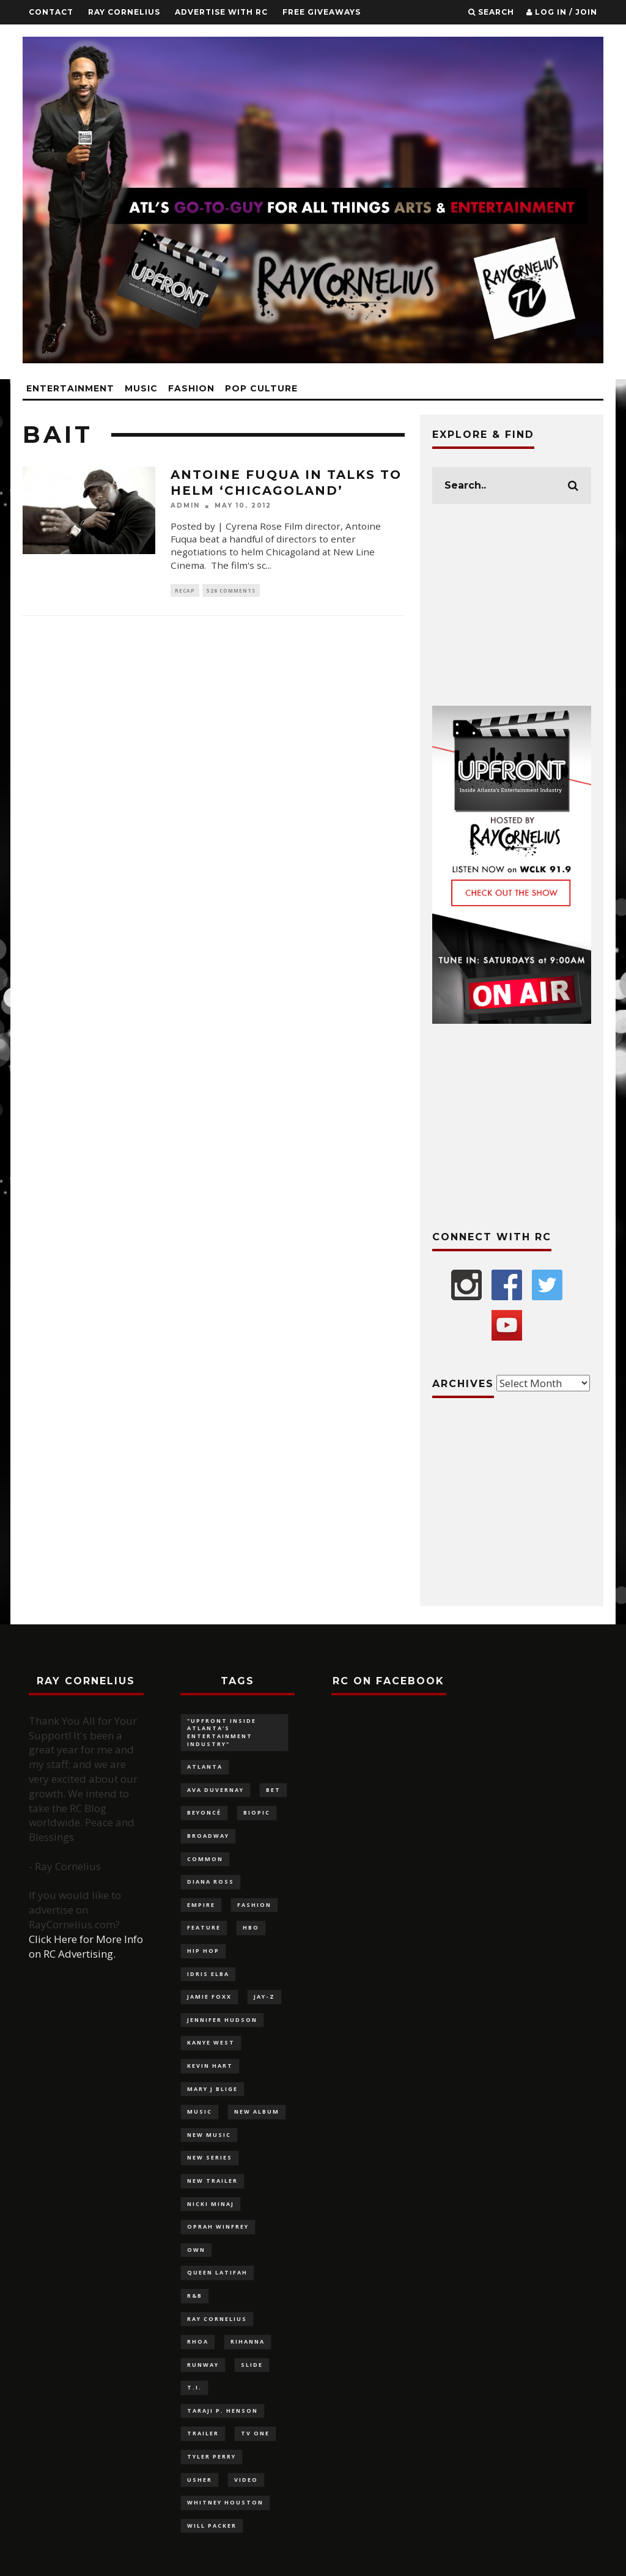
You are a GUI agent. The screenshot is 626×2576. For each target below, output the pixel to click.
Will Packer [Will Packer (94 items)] (212, 2526)
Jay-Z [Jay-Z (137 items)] (264, 1996)
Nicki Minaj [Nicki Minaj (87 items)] (210, 2204)
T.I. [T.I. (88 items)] (194, 2387)
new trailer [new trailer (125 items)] (212, 2181)
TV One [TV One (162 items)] (255, 2433)
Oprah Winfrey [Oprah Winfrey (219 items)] (218, 2226)
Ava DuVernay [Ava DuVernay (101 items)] (215, 1790)
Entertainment (70, 388)
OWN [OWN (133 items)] (196, 2250)
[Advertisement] (511, 604)
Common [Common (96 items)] (205, 1859)
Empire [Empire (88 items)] (201, 1905)
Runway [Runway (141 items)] (203, 2365)
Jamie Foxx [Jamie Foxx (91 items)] (209, 1996)
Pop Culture (261, 388)
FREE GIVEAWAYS (321, 12)
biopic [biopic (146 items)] (256, 1812)
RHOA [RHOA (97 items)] (197, 2341)
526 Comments (231, 590)
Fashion (191, 388)
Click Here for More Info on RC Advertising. (86, 1946)
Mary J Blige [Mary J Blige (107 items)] (212, 2089)
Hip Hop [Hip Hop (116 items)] (203, 1951)
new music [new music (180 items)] (209, 2135)
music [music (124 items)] (199, 2111)
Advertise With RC (221, 12)
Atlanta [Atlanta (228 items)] (205, 1767)
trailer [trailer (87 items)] (203, 2433)
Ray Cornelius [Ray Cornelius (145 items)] (217, 2319)
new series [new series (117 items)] (209, 2157)
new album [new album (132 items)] (256, 2111)
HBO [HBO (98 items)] (251, 1927)
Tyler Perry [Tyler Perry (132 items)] (211, 2456)
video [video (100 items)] (246, 2480)
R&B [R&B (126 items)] (194, 2296)
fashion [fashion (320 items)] (254, 1905)
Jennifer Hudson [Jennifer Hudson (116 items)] (222, 2020)
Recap (185, 590)
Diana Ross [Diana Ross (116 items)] (210, 1882)
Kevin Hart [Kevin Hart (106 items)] (210, 2066)
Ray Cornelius (124, 12)
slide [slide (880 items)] (252, 2365)
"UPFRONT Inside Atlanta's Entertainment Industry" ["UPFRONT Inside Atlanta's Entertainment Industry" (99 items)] (221, 1732)
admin (185, 506)
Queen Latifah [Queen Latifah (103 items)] (217, 2272)
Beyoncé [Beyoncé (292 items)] (204, 1812)
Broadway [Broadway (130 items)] (208, 1836)
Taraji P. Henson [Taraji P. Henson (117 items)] (222, 2411)
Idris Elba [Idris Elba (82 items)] (208, 1974)
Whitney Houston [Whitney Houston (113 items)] (225, 2502)
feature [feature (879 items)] (204, 1927)
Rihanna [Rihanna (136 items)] (247, 2341)
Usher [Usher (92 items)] (199, 2480)
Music (141, 388)
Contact (51, 12)
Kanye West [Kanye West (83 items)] (211, 2042)
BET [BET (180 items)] (273, 1790)
